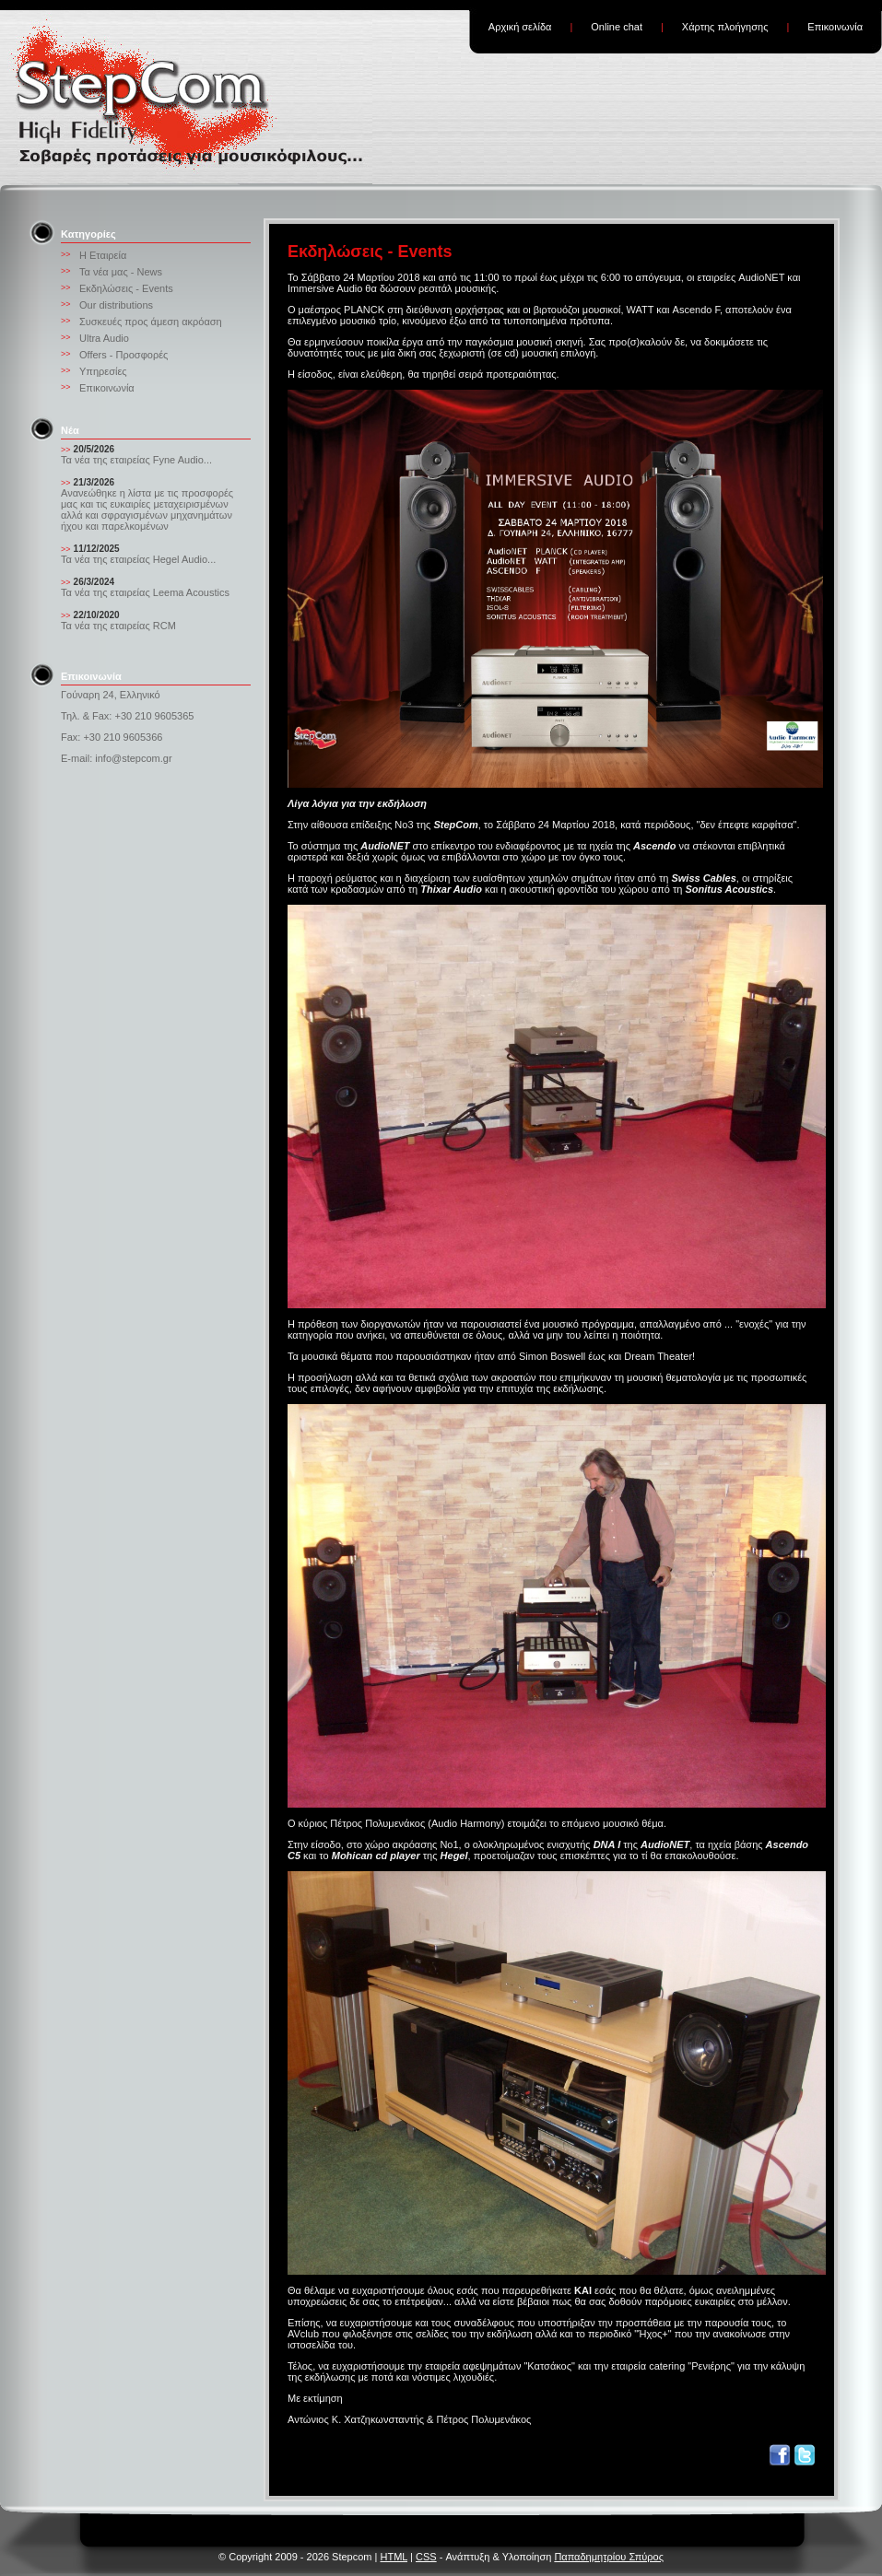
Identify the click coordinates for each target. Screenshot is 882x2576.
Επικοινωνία (835, 26)
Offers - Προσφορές (123, 354)
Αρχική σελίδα (520, 26)
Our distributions (116, 304)
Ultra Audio (104, 338)
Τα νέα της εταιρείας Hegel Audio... (138, 559)
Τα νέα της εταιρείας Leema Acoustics (145, 592)
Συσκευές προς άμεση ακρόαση (150, 321)
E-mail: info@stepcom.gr (116, 758)
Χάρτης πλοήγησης (725, 26)
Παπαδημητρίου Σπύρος (609, 2556)
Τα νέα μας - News (120, 271)
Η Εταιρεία (102, 255)
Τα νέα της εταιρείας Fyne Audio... (136, 459)
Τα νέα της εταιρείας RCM (118, 625)
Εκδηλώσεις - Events (126, 288)
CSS (426, 2556)
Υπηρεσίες (103, 371)
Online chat (616, 26)
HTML (393, 2556)
